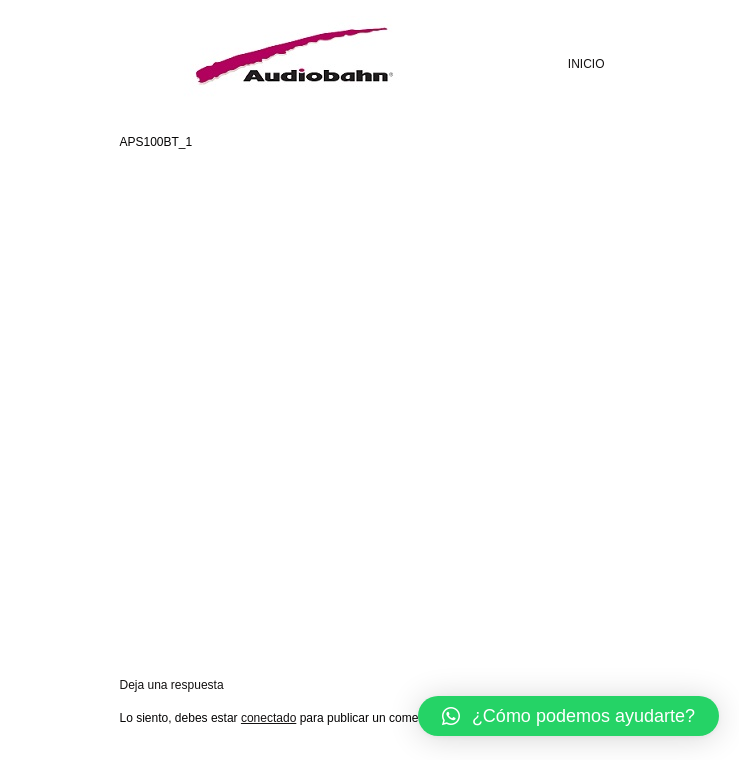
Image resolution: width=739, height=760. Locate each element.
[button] (568, 716)
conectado (268, 718)
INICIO (586, 64)
